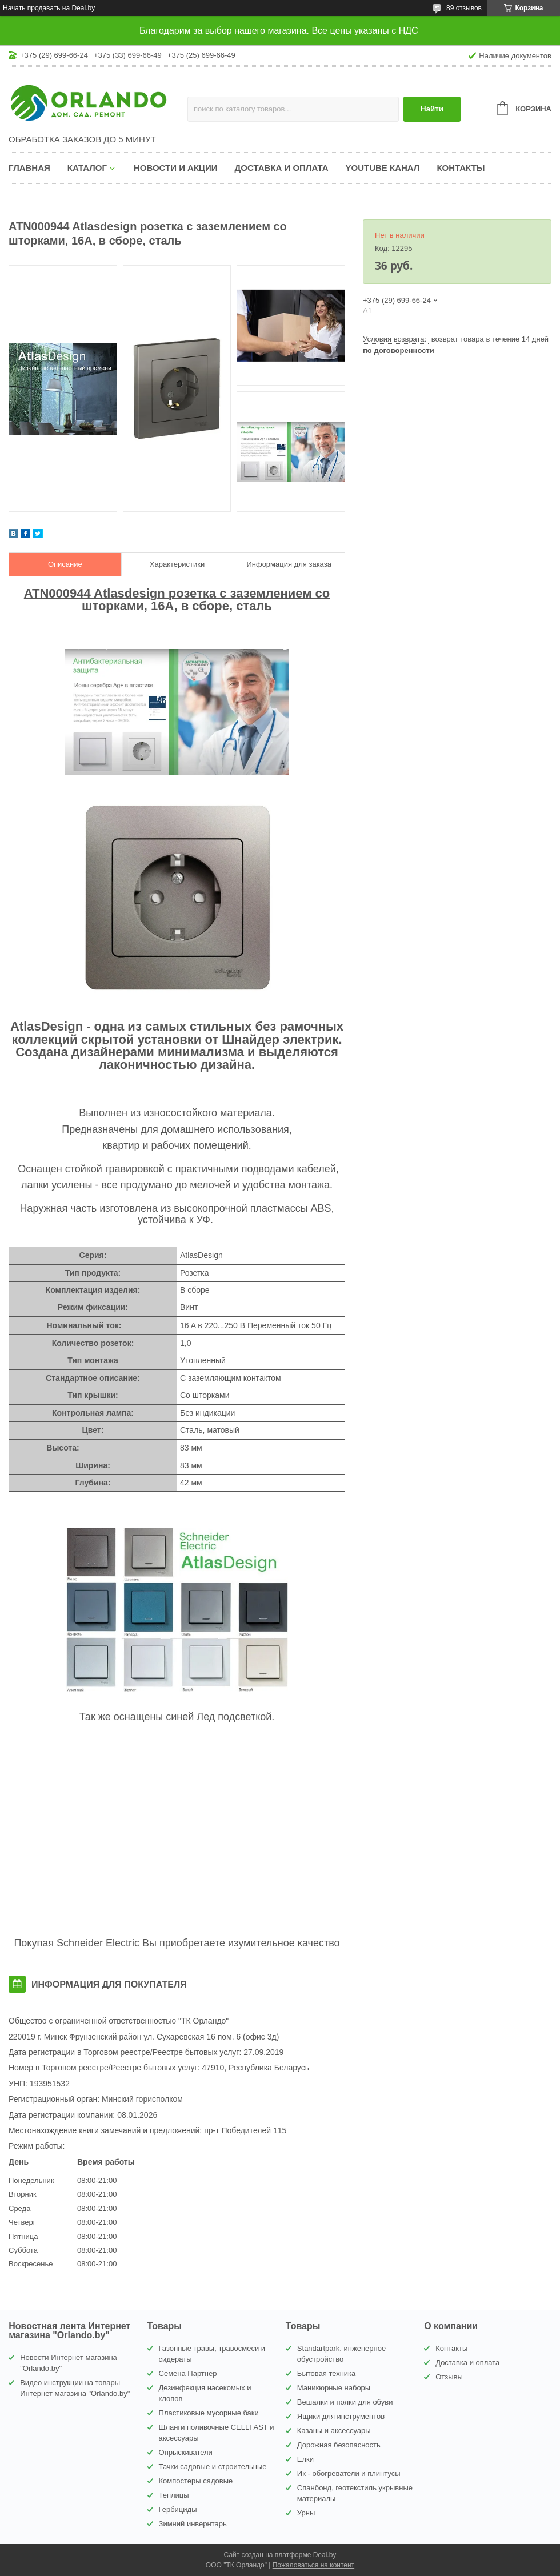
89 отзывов (464, 8)
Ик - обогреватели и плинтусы (349, 2473)
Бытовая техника (326, 2373)
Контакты (461, 167)
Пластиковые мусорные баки (209, 2413)
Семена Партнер (188, 2373)
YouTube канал (383, 167)
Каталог (87, 167)
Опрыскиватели (186, 2452)
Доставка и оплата (282, 167)
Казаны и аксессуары (334, 2430)
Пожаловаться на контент (313, 2565)
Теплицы (174, 2495)
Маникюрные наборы (333, 2387)
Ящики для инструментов (341, 2416)
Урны (306, 2513)
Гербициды (178, 2509)
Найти (432, 109)
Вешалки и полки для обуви (345, 2402)
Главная (29, 167)
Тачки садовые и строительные (213, 2466)
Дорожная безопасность (339, 2445)
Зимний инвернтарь (193, 2523)
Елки (305, 2459)
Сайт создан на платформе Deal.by (280, 2555)
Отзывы (449, 2377)
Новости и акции (176, 167)
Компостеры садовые (196, 2481)
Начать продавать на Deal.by (49, 8)
